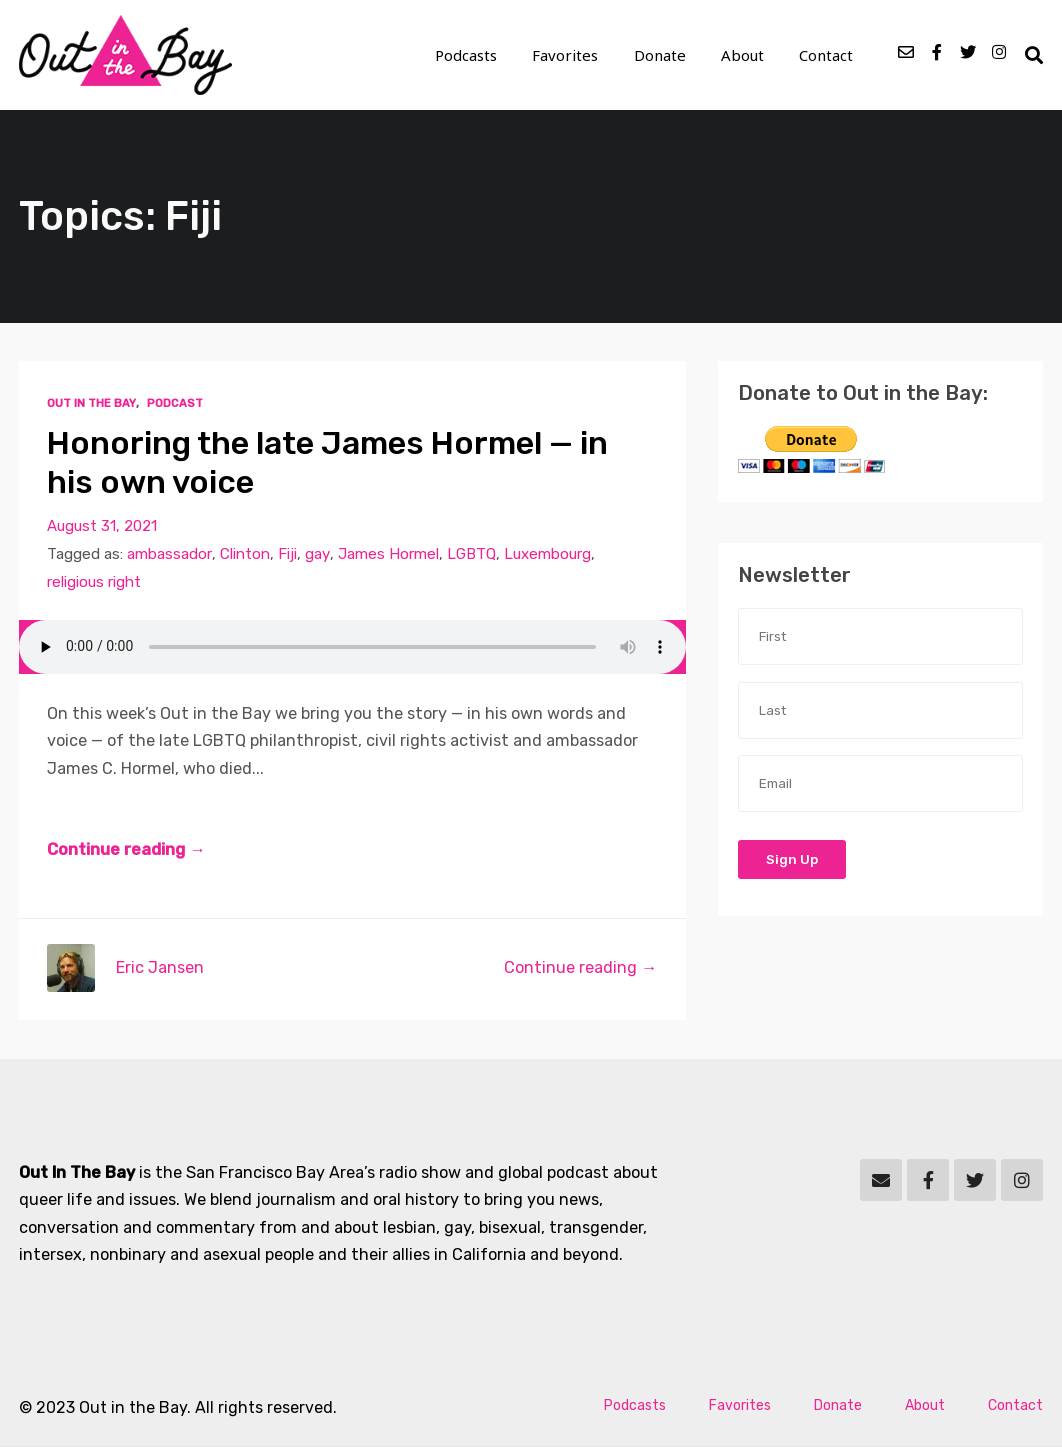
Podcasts (471, 56)
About (744, 56)
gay (316, 554)
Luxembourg (545, 554)
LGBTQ (469, 554)
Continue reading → (126, 850)
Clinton (244, 554)
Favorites (570, 56)
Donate (663, 56)
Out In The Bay (91, 404)
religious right (94, 582)
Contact (827, 56)
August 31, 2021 (102, 526)
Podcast (174, 404)
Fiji (286, 554)
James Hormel (386, 554)
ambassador (169, 554)
